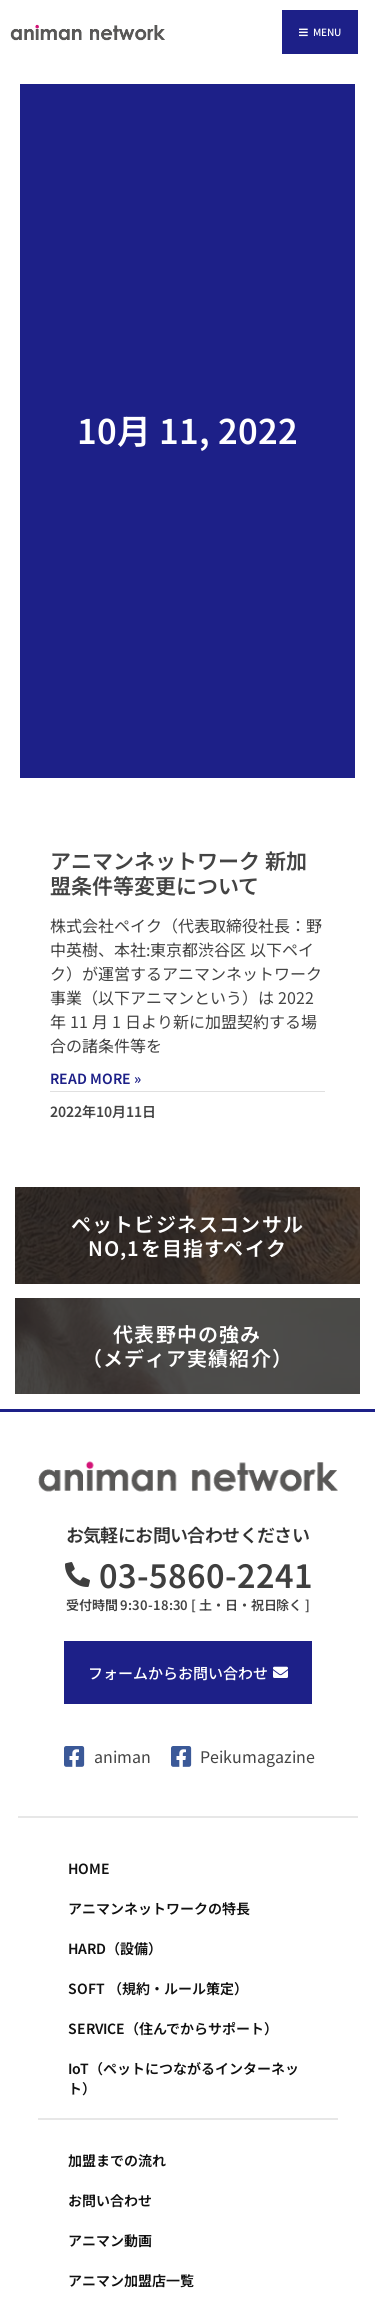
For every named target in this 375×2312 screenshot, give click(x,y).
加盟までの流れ (117, 2160)
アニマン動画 (110, 2240)
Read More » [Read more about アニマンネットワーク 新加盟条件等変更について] (95, 1078)
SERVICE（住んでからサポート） (173, 2028)
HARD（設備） (115, 1948)
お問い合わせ (110, 2200)
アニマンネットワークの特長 (159, 1908)
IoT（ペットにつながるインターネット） (183, 2078)
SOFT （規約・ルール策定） (158, 1988)
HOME (89, 1868)
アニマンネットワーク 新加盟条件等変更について (178, 872)
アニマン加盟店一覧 (131, 2280)
